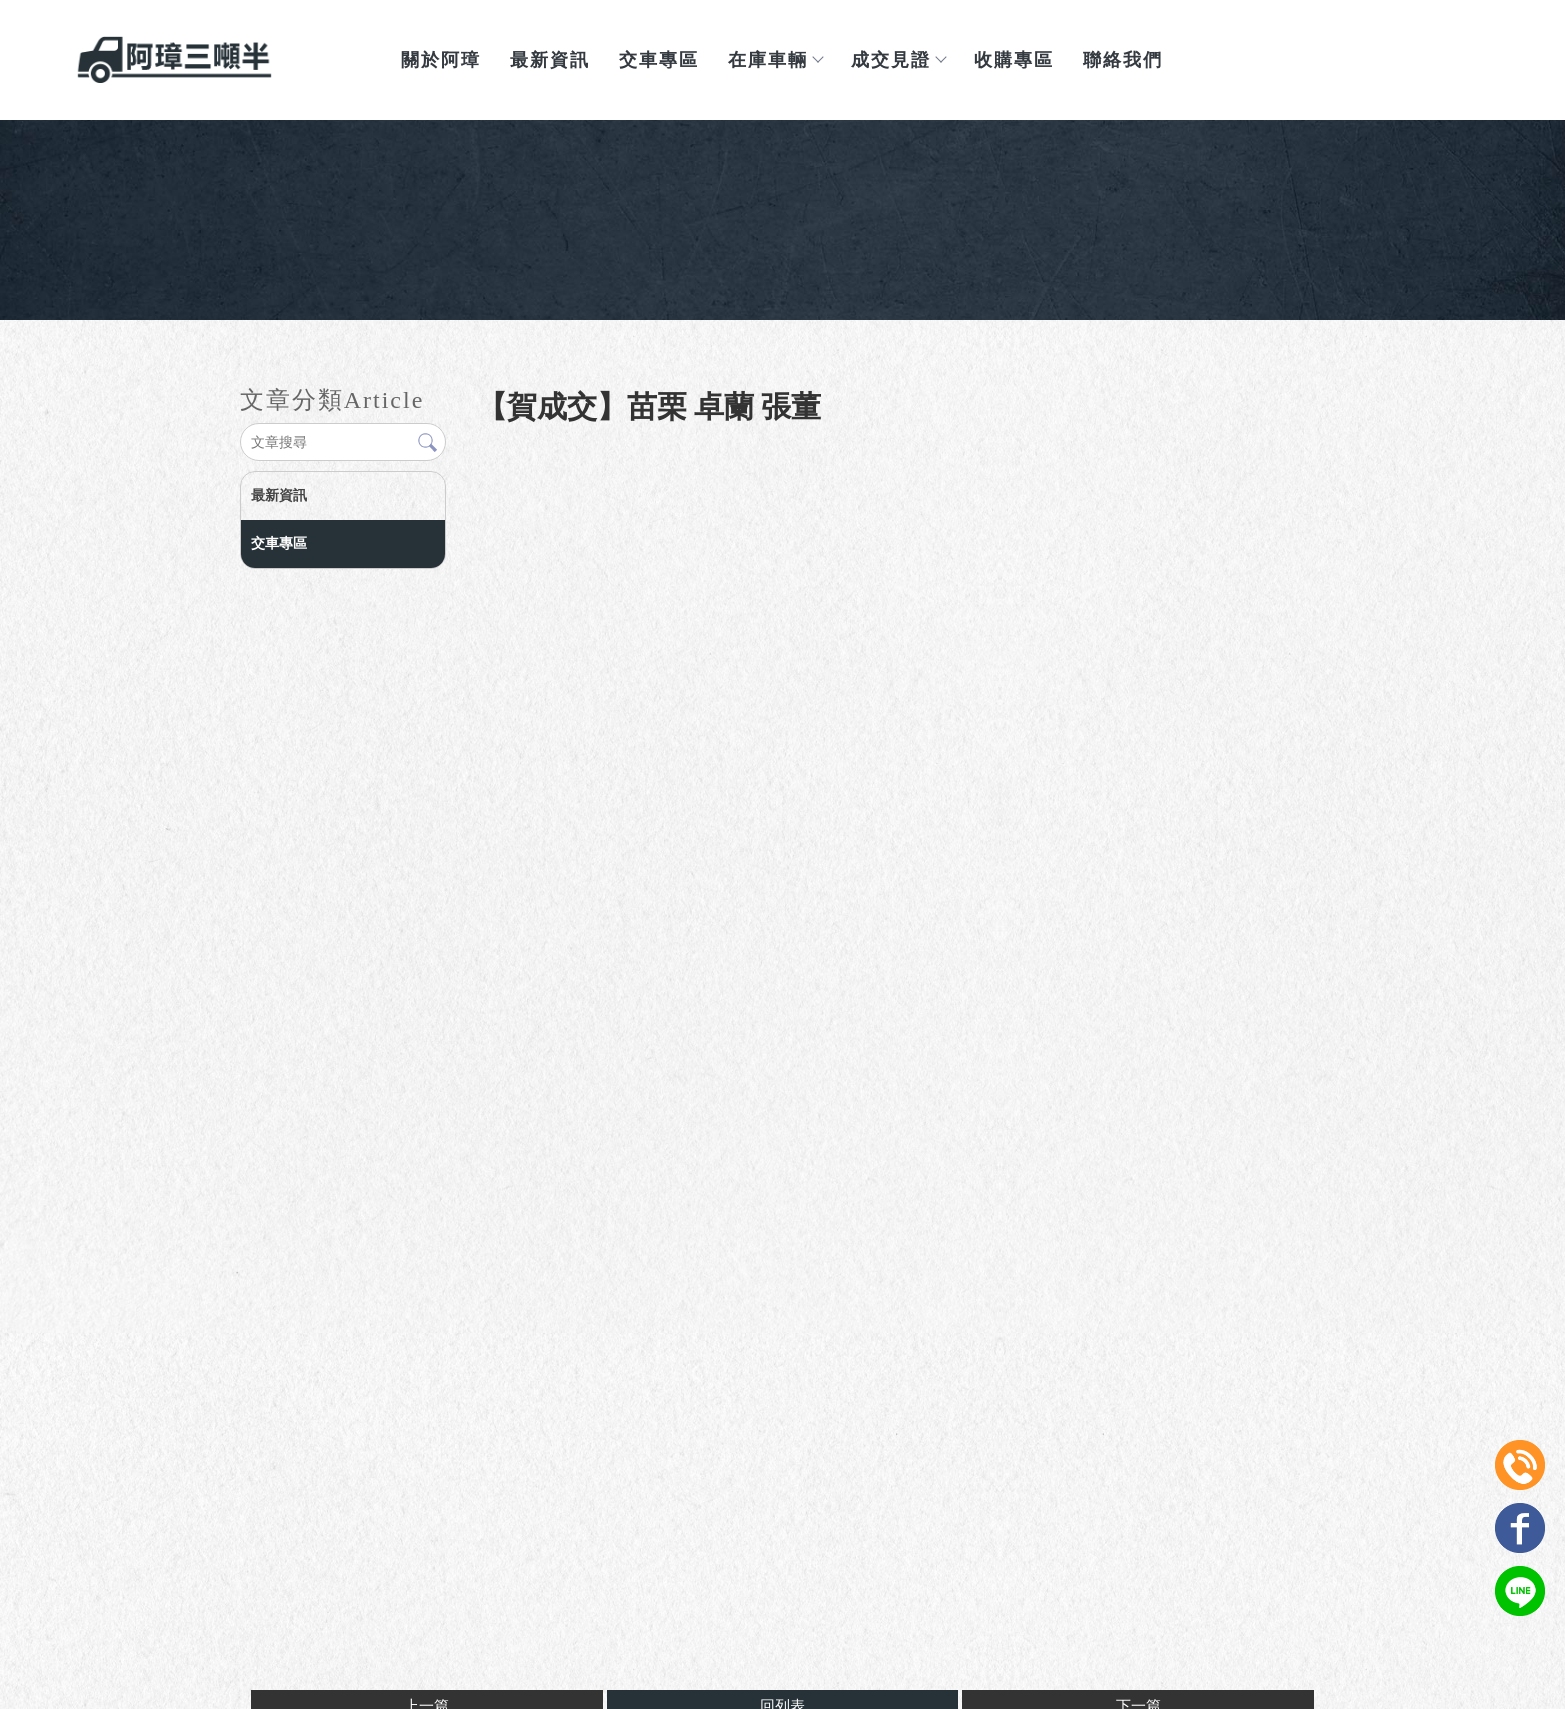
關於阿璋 (441, 59)
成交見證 (898, 59)
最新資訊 (550, 59)
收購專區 (1014, 59)
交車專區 (659, 59)
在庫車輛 (775, 59)
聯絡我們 (1123, 59)
